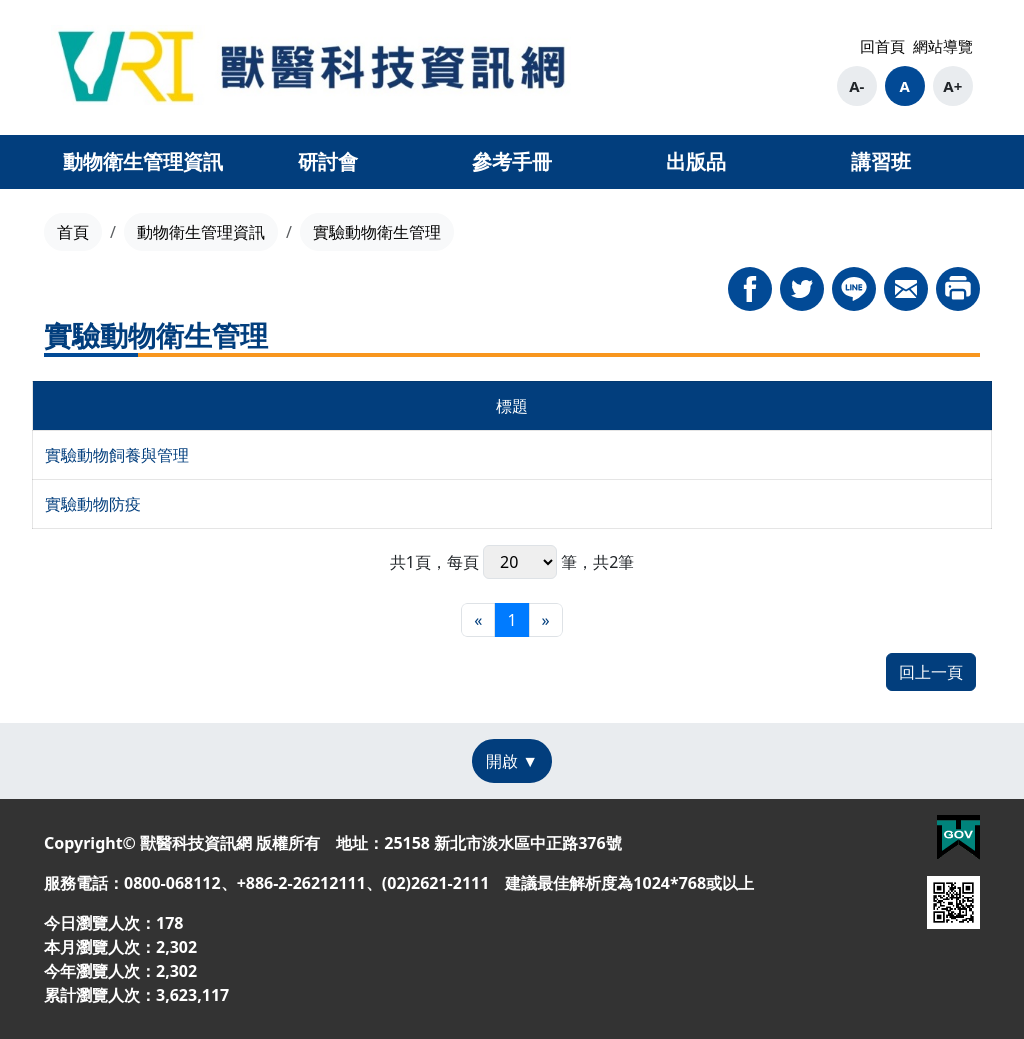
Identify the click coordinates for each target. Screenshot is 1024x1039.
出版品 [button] (696, 161)
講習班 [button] (881, 161)
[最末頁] (546, 620)
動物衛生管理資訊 (201, 232)
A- (856, 86)
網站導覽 (943, 46)
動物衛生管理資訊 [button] (143, 161)
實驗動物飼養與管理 (117, 455)
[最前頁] (478, 620)
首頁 (73, 232)
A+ (952, 86)
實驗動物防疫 (93, 504)
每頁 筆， (520, 562)
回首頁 (882, 46)
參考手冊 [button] (512, 161)
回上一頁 (931, 672)
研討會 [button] (328, 161)
